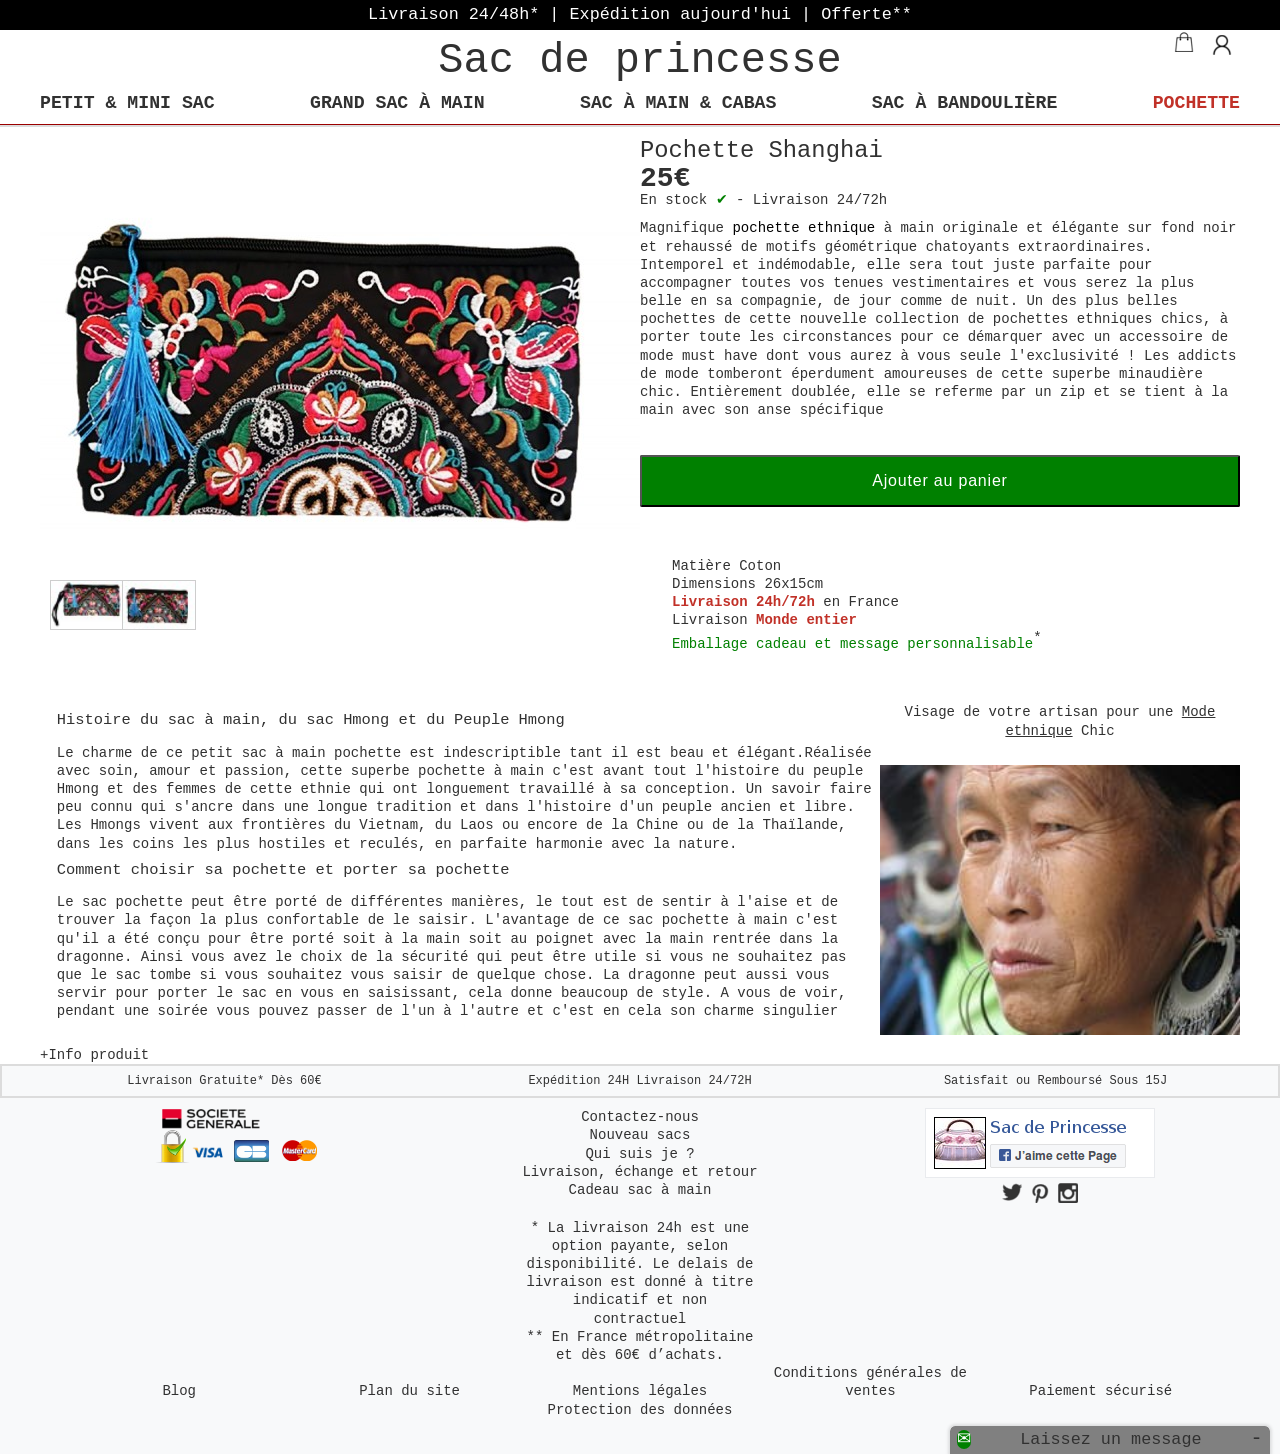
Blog (179, 1391)
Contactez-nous (640, 1117)
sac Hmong (347, 720)
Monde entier (806, 620)
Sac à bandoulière (965, 103)
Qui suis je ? (639, 1154)
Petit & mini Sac (127, 103)
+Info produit (94, 1055)
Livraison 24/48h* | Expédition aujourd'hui (640, 14)
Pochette (1196, 103)
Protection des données (640, 1410)
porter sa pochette (426, 870)
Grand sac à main (397, 103)
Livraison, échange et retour (639, 1172)
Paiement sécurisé (1100, 1391)
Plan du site (409, 1391)
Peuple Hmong (509, 720)
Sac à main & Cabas (678, 103)
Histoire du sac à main (158, 720)
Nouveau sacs (640, 1135)
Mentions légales (640, 1391)
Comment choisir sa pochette (186, 870)
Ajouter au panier (939, 480)
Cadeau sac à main (640, 1190)
